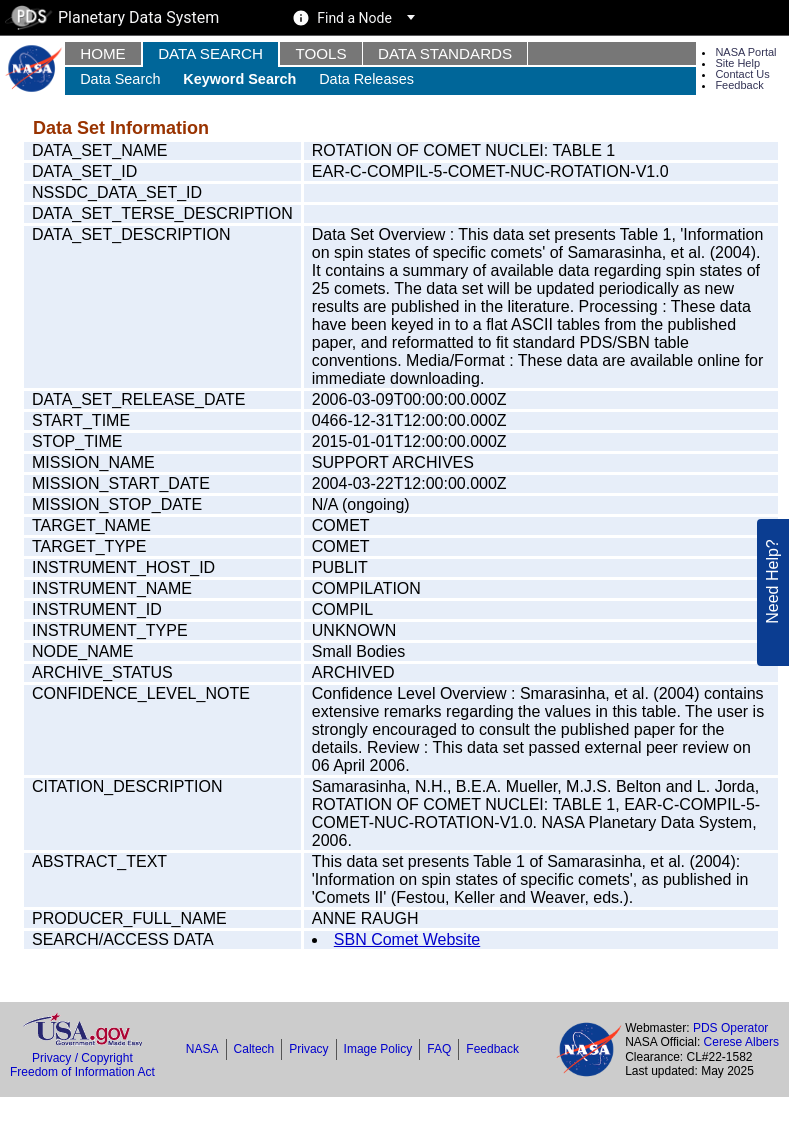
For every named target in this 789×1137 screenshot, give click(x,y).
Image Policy (378, 1049)
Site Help (737, 63)
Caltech (254, 1049)
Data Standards (445, 53)
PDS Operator (730, 1028)
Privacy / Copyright (82, 1058)
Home (103, 53)
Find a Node (354, 18)
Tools (320, 53)
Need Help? (772, 570)
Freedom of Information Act (82, 1072)
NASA (202, 1049)
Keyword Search (239, 79)
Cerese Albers (741, 1042)
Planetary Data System (112, 17)
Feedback (739, 85)
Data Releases (366, 79)
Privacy (308, 1049)
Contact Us (742, 74)
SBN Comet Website (407, 939)
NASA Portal (745, 52)
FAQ (439, 1049)
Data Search (210, 53)
